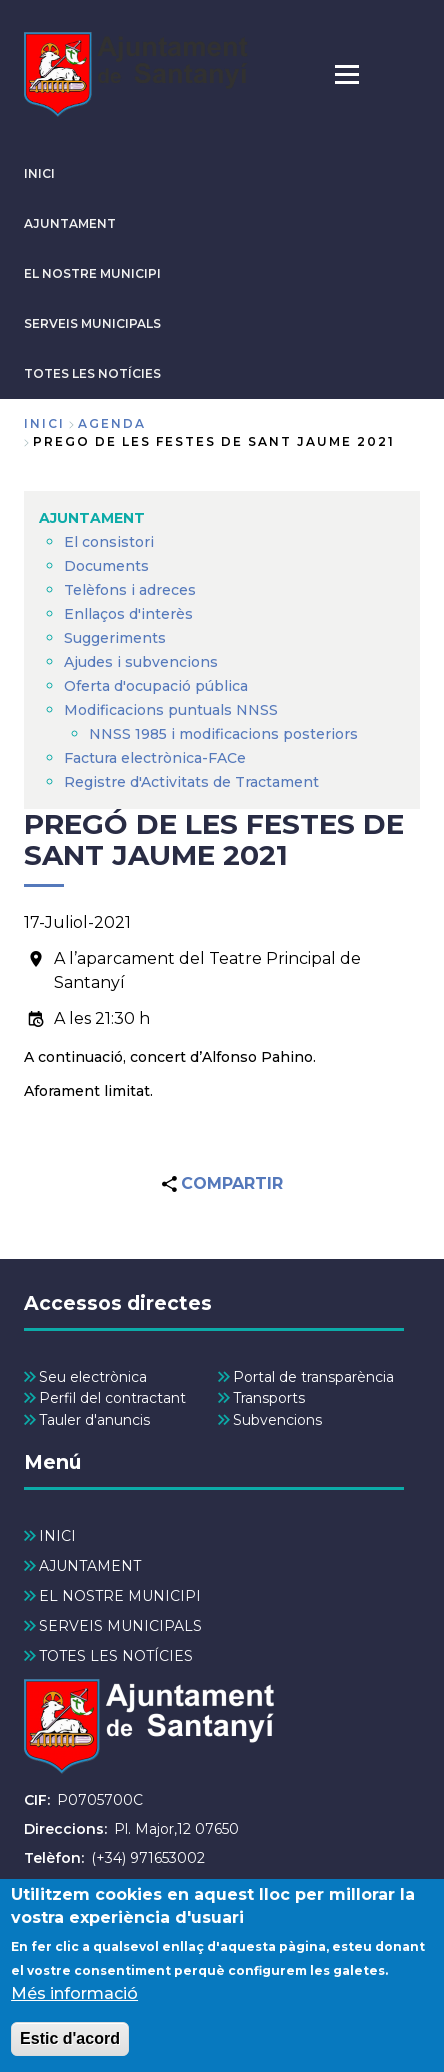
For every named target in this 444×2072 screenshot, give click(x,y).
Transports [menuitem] (269, 1398)
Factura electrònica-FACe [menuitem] (155, 758)
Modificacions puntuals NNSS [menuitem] (171, 710)
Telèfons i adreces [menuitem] (130, 590)
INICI (39, 173)
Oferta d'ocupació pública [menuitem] (156, 686)
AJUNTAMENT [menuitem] (92, 518)
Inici (44, 423)
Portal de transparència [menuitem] (313, 1377)
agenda (112, 423)
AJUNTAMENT (70, 223)
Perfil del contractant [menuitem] (112, 1398)
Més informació (74, 2007)
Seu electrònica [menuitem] (93, 1377)
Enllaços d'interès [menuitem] (128, 614)
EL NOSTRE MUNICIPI (92, 273)
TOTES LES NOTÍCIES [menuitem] (116, 1656)
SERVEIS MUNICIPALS (92, 323)
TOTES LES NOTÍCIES (92, 373)
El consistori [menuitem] (109, 542)
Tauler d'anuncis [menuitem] (94, 1420)
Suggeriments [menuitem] (115, 638)
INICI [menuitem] (57, 1536)
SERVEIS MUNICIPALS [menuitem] (120, 1626)
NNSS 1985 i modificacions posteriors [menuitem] (225, 734)
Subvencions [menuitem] (277, 1420)
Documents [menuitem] (106, 566)
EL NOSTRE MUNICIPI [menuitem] (120, 1596)
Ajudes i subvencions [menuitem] (141, 662)
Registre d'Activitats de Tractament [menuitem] (191, 782)
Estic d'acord (70, 2052)
